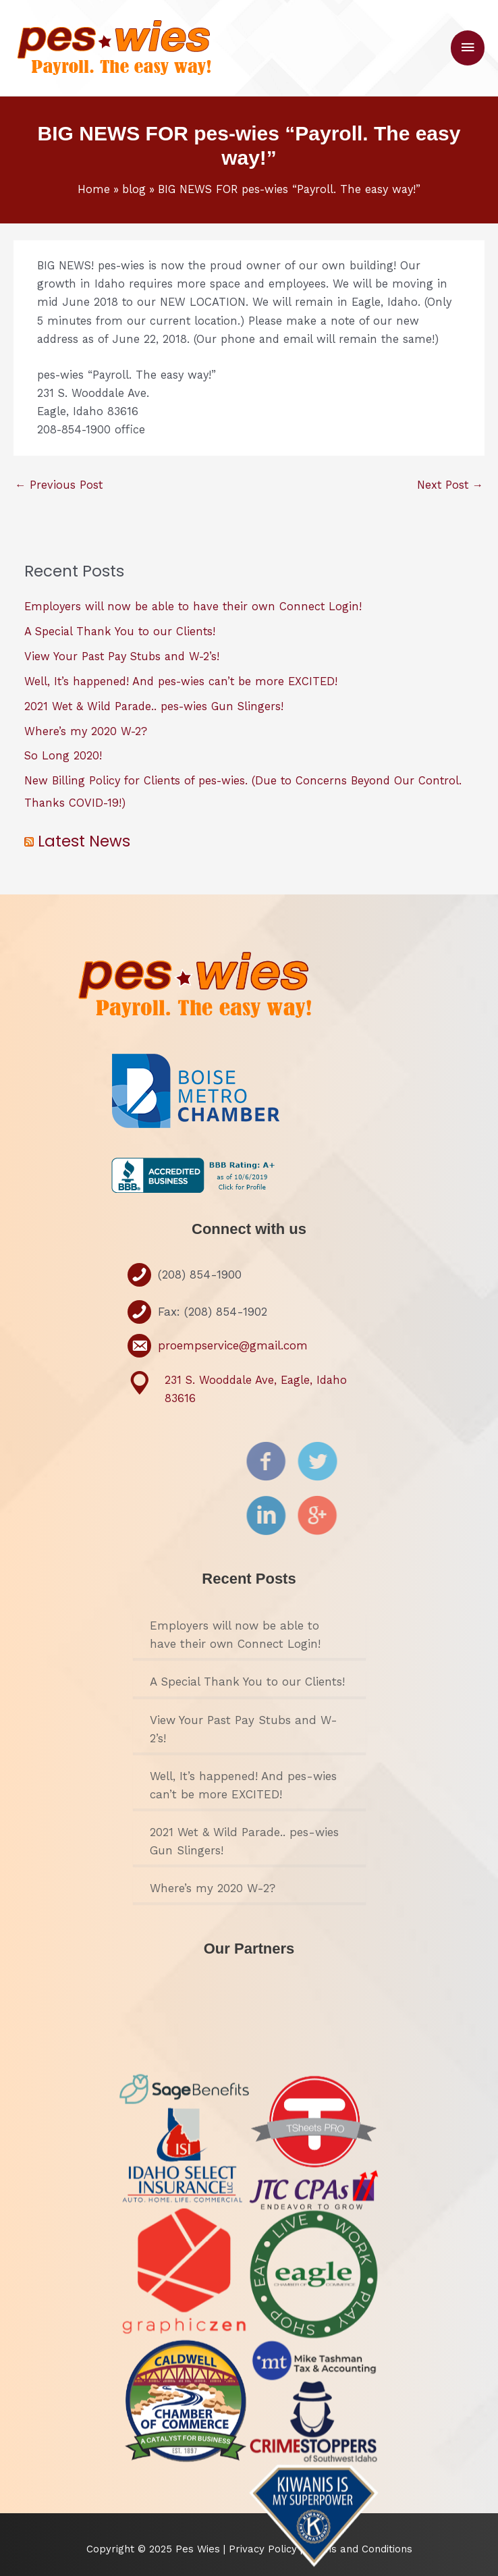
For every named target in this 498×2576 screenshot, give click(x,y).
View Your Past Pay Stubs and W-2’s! (121, 656)
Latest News (84, 841)
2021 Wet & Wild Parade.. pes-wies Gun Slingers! (153, 706)
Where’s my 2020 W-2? (85, 731)
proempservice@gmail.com (233, 1345)
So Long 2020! (63, 755)
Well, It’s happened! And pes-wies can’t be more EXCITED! (180, 681)
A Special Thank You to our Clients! (119, 631)
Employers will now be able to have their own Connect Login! (193, 606)
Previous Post (59, 485)
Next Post (450, 485)
